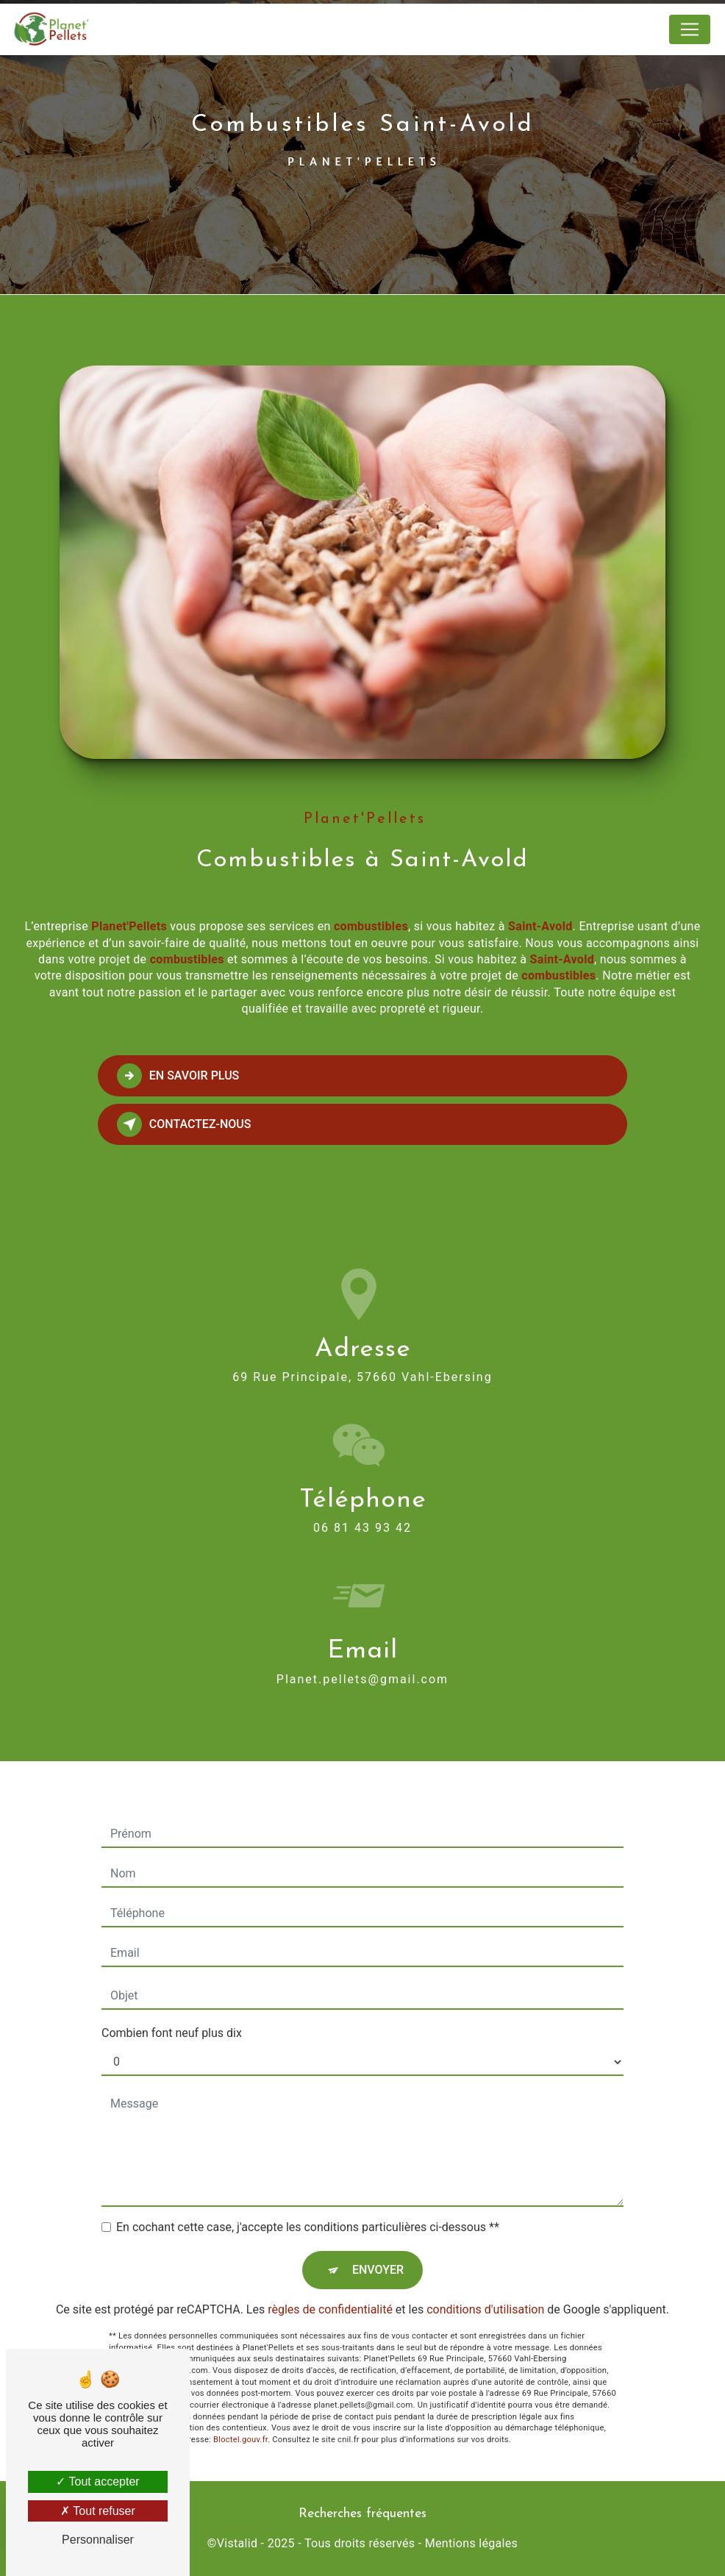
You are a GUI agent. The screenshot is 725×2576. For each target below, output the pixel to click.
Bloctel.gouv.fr (240, 2422)
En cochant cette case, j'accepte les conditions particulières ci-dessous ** (307, 2210)
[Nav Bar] (689, 29)
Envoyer (378, 2253)
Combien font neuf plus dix (171, 2016)
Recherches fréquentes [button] (362, 2514)
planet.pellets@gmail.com (362, 1662)
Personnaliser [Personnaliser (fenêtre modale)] (98, 2539)
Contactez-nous (184, 1124)
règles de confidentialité (330, 2293)
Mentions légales (471, 2543)
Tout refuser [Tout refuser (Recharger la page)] (97, 2511)
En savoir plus (178, 1075)
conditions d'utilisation (485, 2293)
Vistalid (237, 2543)
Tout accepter (97, 2481)
